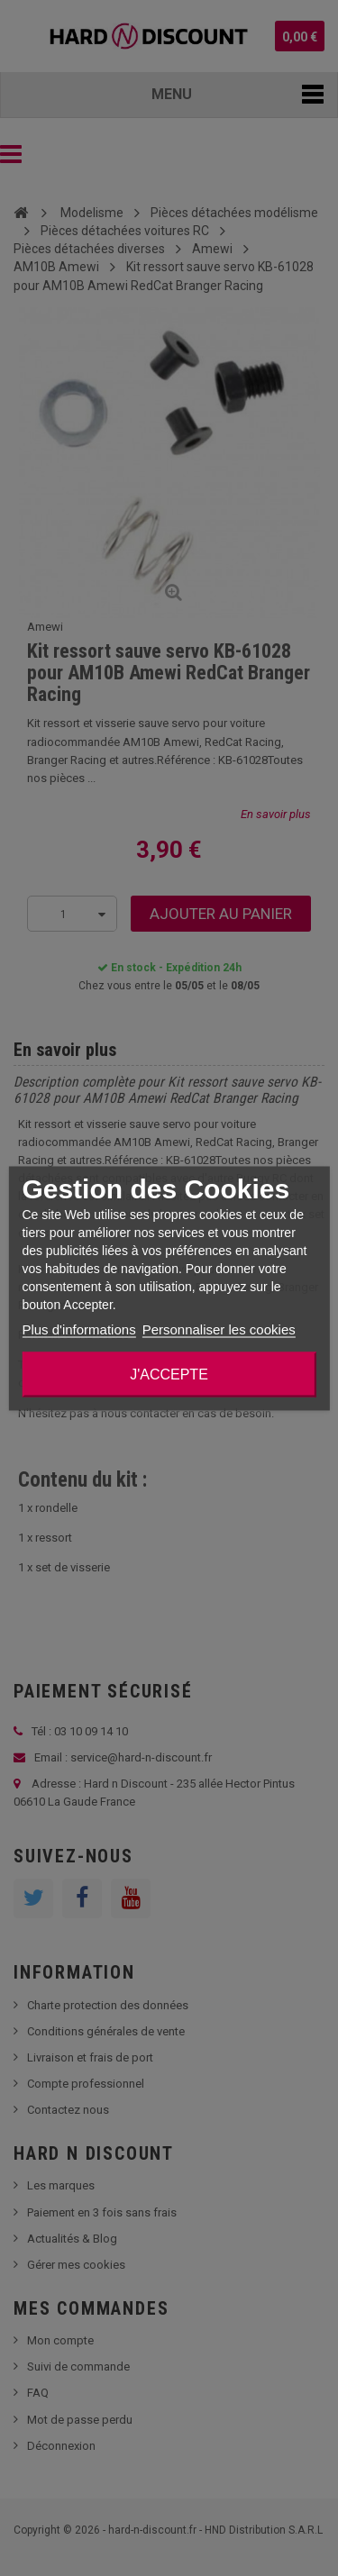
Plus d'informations (78, 1328)
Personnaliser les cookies (219, 1328)
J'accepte (169, 1373)
